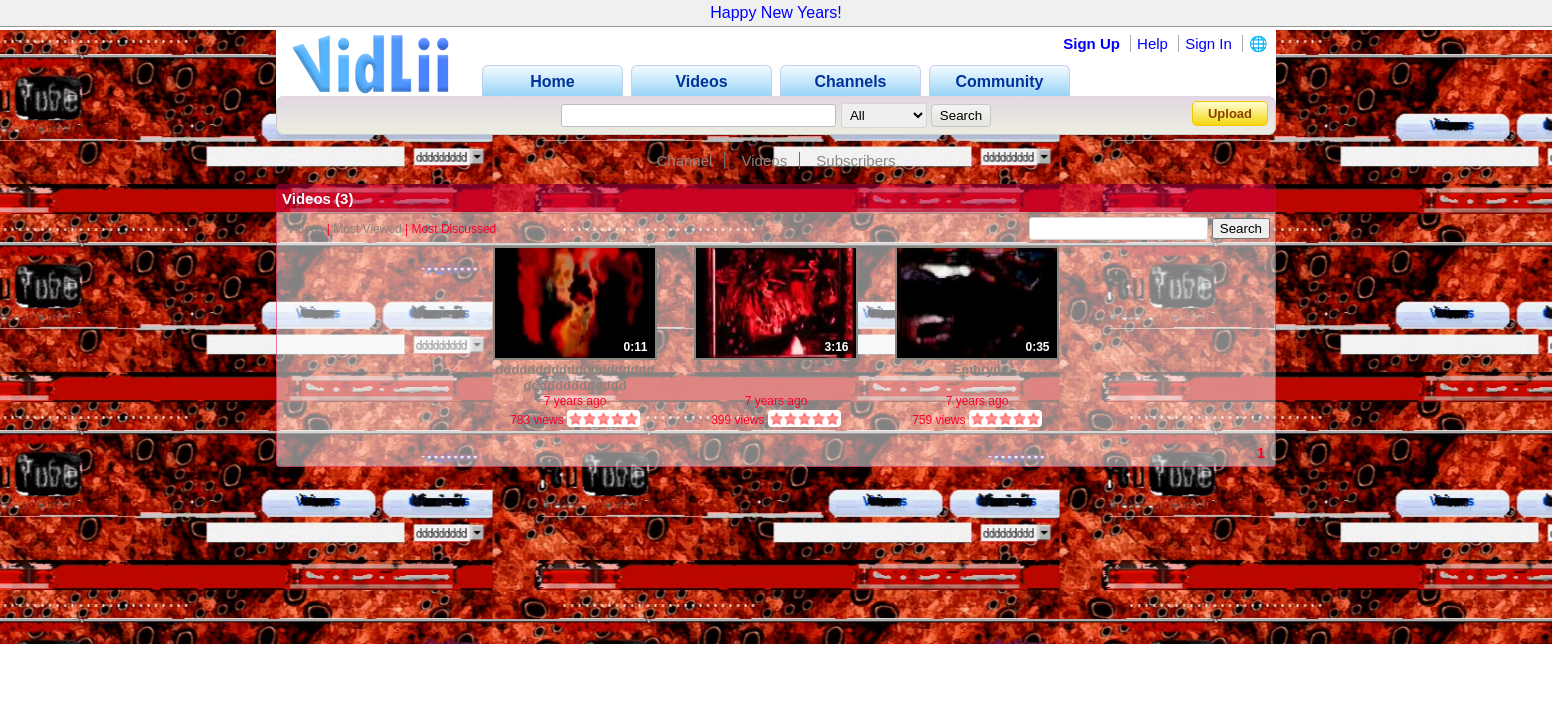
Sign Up (1091, 43)
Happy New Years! (776, 12)
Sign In (1208, 43)
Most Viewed (367, 229)
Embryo (977, 369)
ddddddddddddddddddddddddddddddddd (575, 377)
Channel (684, 160)
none (775, 369)
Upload (1230, 113)
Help (1152, 43)
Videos (765, 160)
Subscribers (855, 160)
